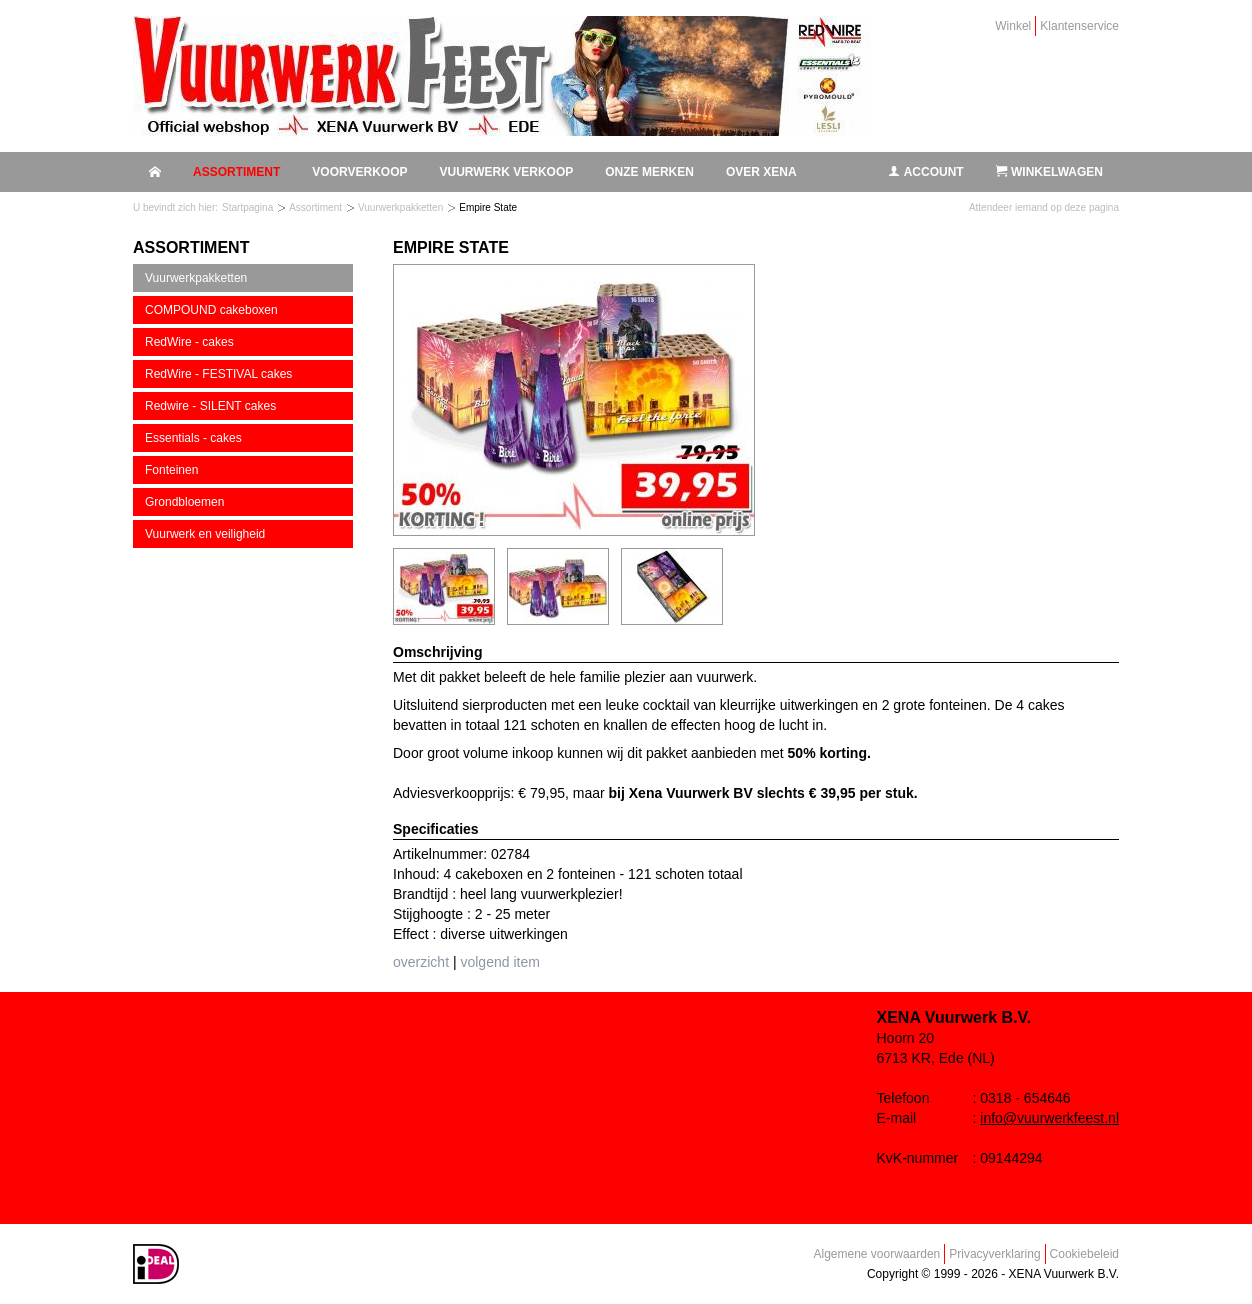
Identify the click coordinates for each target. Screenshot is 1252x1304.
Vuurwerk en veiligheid (205, 534)
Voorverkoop (359, 172)
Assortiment (236, 172)
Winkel (1013, 26)
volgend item (499, 962)
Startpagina (247, 207)
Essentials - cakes (193, 438)
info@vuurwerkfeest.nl (1049, 1118)
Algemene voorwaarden (877, 1254)
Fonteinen (171, 470)
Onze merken (649, 172)
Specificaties (436, 829)
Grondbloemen (184, 502)
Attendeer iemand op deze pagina (1044, 207)
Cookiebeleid (1084, 1254)
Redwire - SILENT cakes (210, 406)
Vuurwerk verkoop (506, 172)
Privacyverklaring (994, 1254)
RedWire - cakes (189, 342)
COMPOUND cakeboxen (211, 310)
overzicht (421, 962)
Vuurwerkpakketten (400, 207)
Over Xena (761, 172)
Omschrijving (437, 652)
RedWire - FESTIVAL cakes (218, 374)
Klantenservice (1079, 26)
